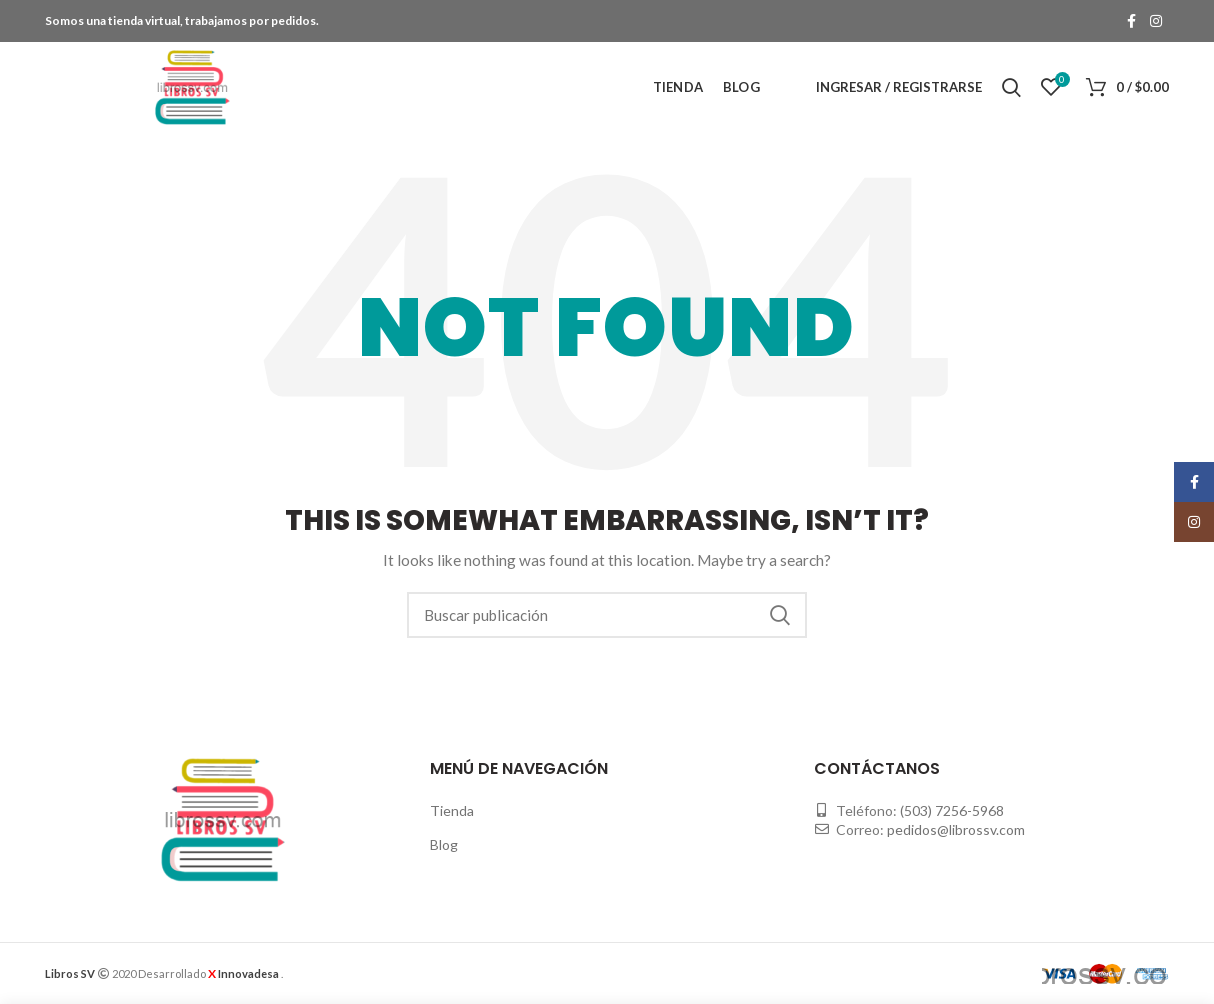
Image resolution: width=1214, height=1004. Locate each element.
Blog (444, 844)
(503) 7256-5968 (952, 810)
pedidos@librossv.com (956, 829)
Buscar (780, 615)
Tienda (452, 810)
